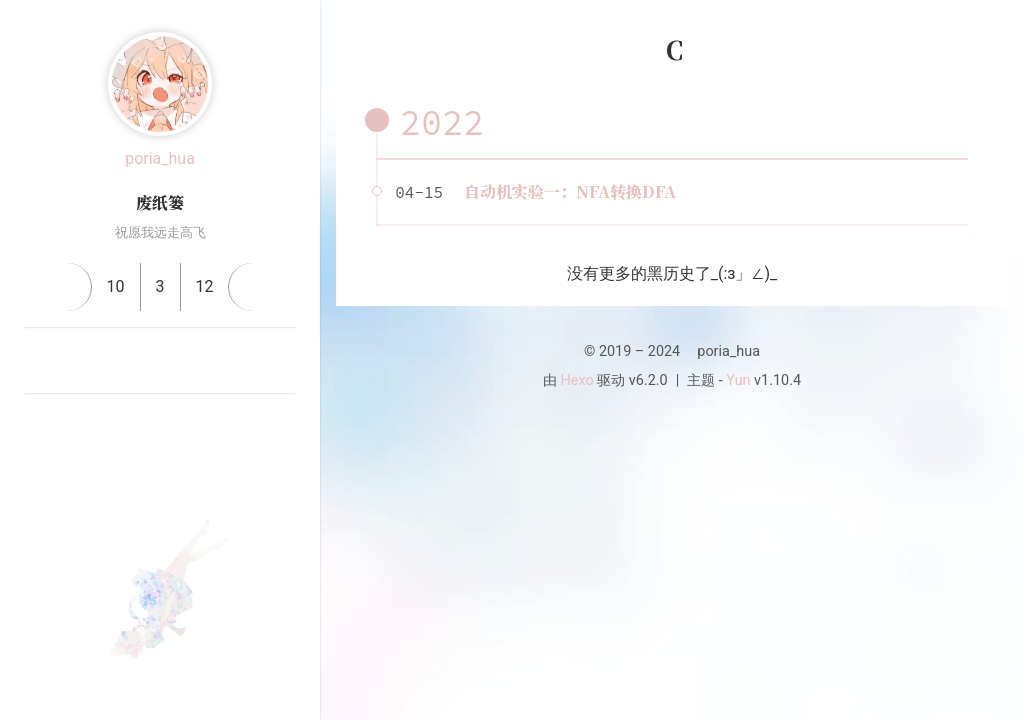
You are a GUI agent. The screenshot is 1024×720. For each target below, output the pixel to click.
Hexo (577, 380)
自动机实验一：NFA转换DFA (570, 191)
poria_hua (160, 158)
